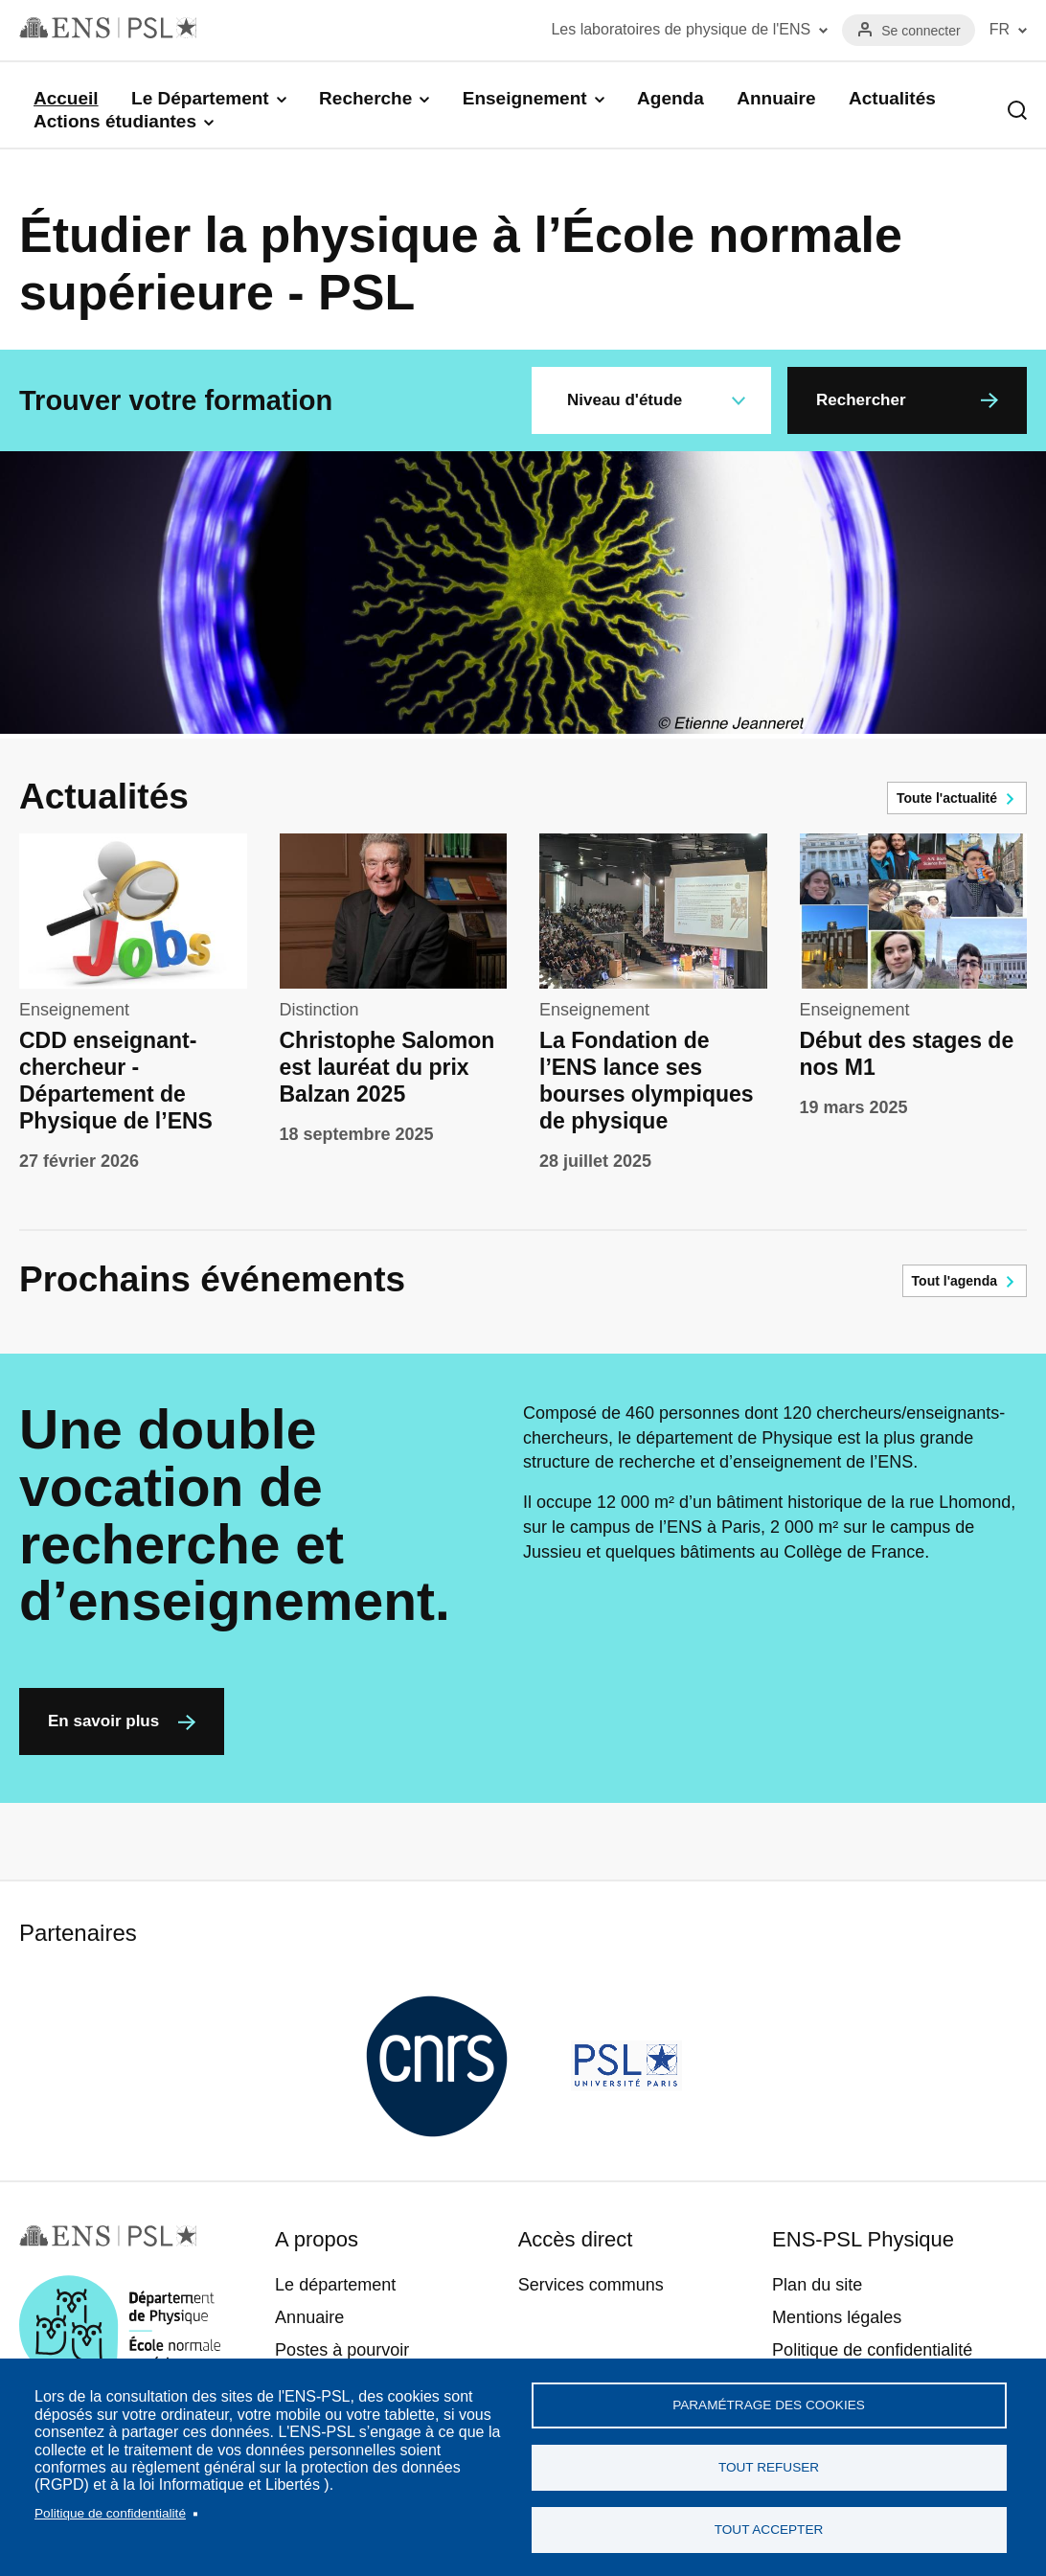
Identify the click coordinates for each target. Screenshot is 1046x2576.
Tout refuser (768, 2467)
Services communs (591, 2284)
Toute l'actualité (947, 798)
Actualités (892, 98)
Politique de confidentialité (110, 2513)
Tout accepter (769, 2529)
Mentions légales (836, 2317)
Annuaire (776, 98)
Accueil (66, 98)
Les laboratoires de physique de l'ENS (680, 29)
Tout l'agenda (954, 1280)
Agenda (670, 98)
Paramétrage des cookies (768, 2405)
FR (999, 29)
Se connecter (921, 30)
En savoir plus (103, 1721)
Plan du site (817, 2284)
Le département (335, 2284)
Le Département (200, 98)
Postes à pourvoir (342, 2349)
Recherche (365, 98)
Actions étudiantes (115, 121)
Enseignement (525, 98)
